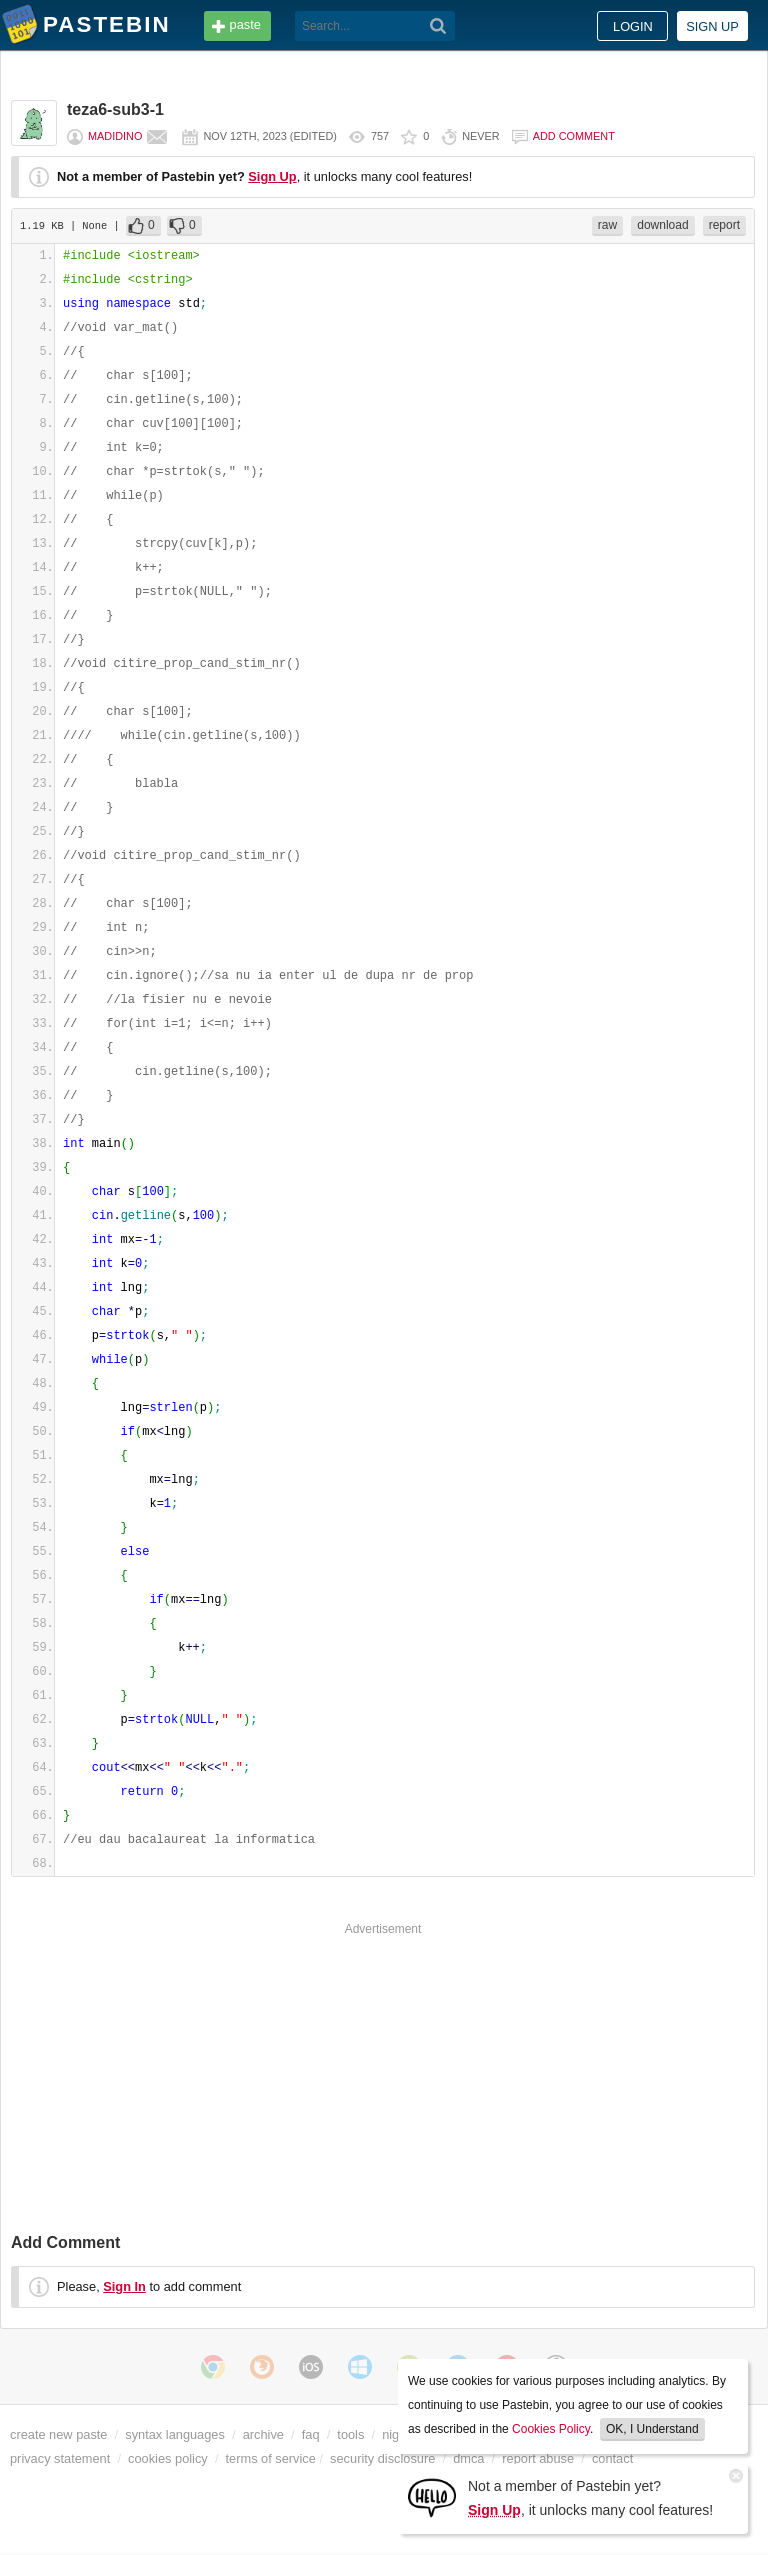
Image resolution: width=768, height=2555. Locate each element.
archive (263, 2434)
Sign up (712, 26)
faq (311, 2434)
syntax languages (175, 2434)
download (662, 225)
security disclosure (382, 2458)
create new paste (58, 2434)
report (724, 225)
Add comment (574, 136)
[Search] (438, 26)
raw (607, 225)
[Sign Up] (432, 2496)
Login (633, 26)
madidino (115, 136)
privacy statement (60, 2458)
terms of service (271, 2458)
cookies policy (168, 2458)
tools (350, 2434)
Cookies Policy (551, 2429)
